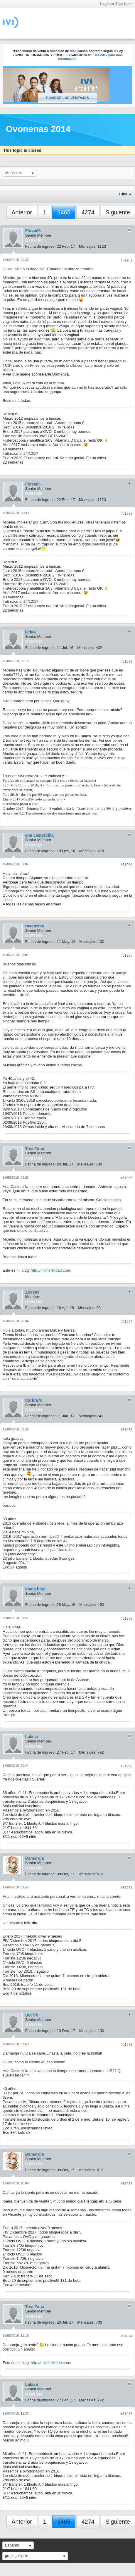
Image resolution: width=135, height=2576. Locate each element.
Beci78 (31, 2015)
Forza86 (33, 230)
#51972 (126, 2045)
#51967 (126, 1322)
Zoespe (32, 1292)
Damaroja (34, 1858)
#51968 (126, 1430)
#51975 (126, 2414)
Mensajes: (87, 246)
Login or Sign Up (116, 4)
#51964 (126, 865)
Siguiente (118, 212)
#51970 (126, 1766)
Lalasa (31, 1736)
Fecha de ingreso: (40, 246)
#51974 (126, 2336)
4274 (88, 212)
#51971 (126, 1888)
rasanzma (34, 926)
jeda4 (30, 632)
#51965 (126, 955)
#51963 (126, 662)
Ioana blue (35, 1589)
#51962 (126, 514)
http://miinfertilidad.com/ (51, 1270)
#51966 (126, 1178)
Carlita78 (34, 1400)
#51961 (126, 260)
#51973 (126, 2184)
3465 (63, 212)
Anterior (21, 212)
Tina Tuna (34, 1148)
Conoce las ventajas (67, 98)
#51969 (126, 1618)
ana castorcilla (39, 835)
